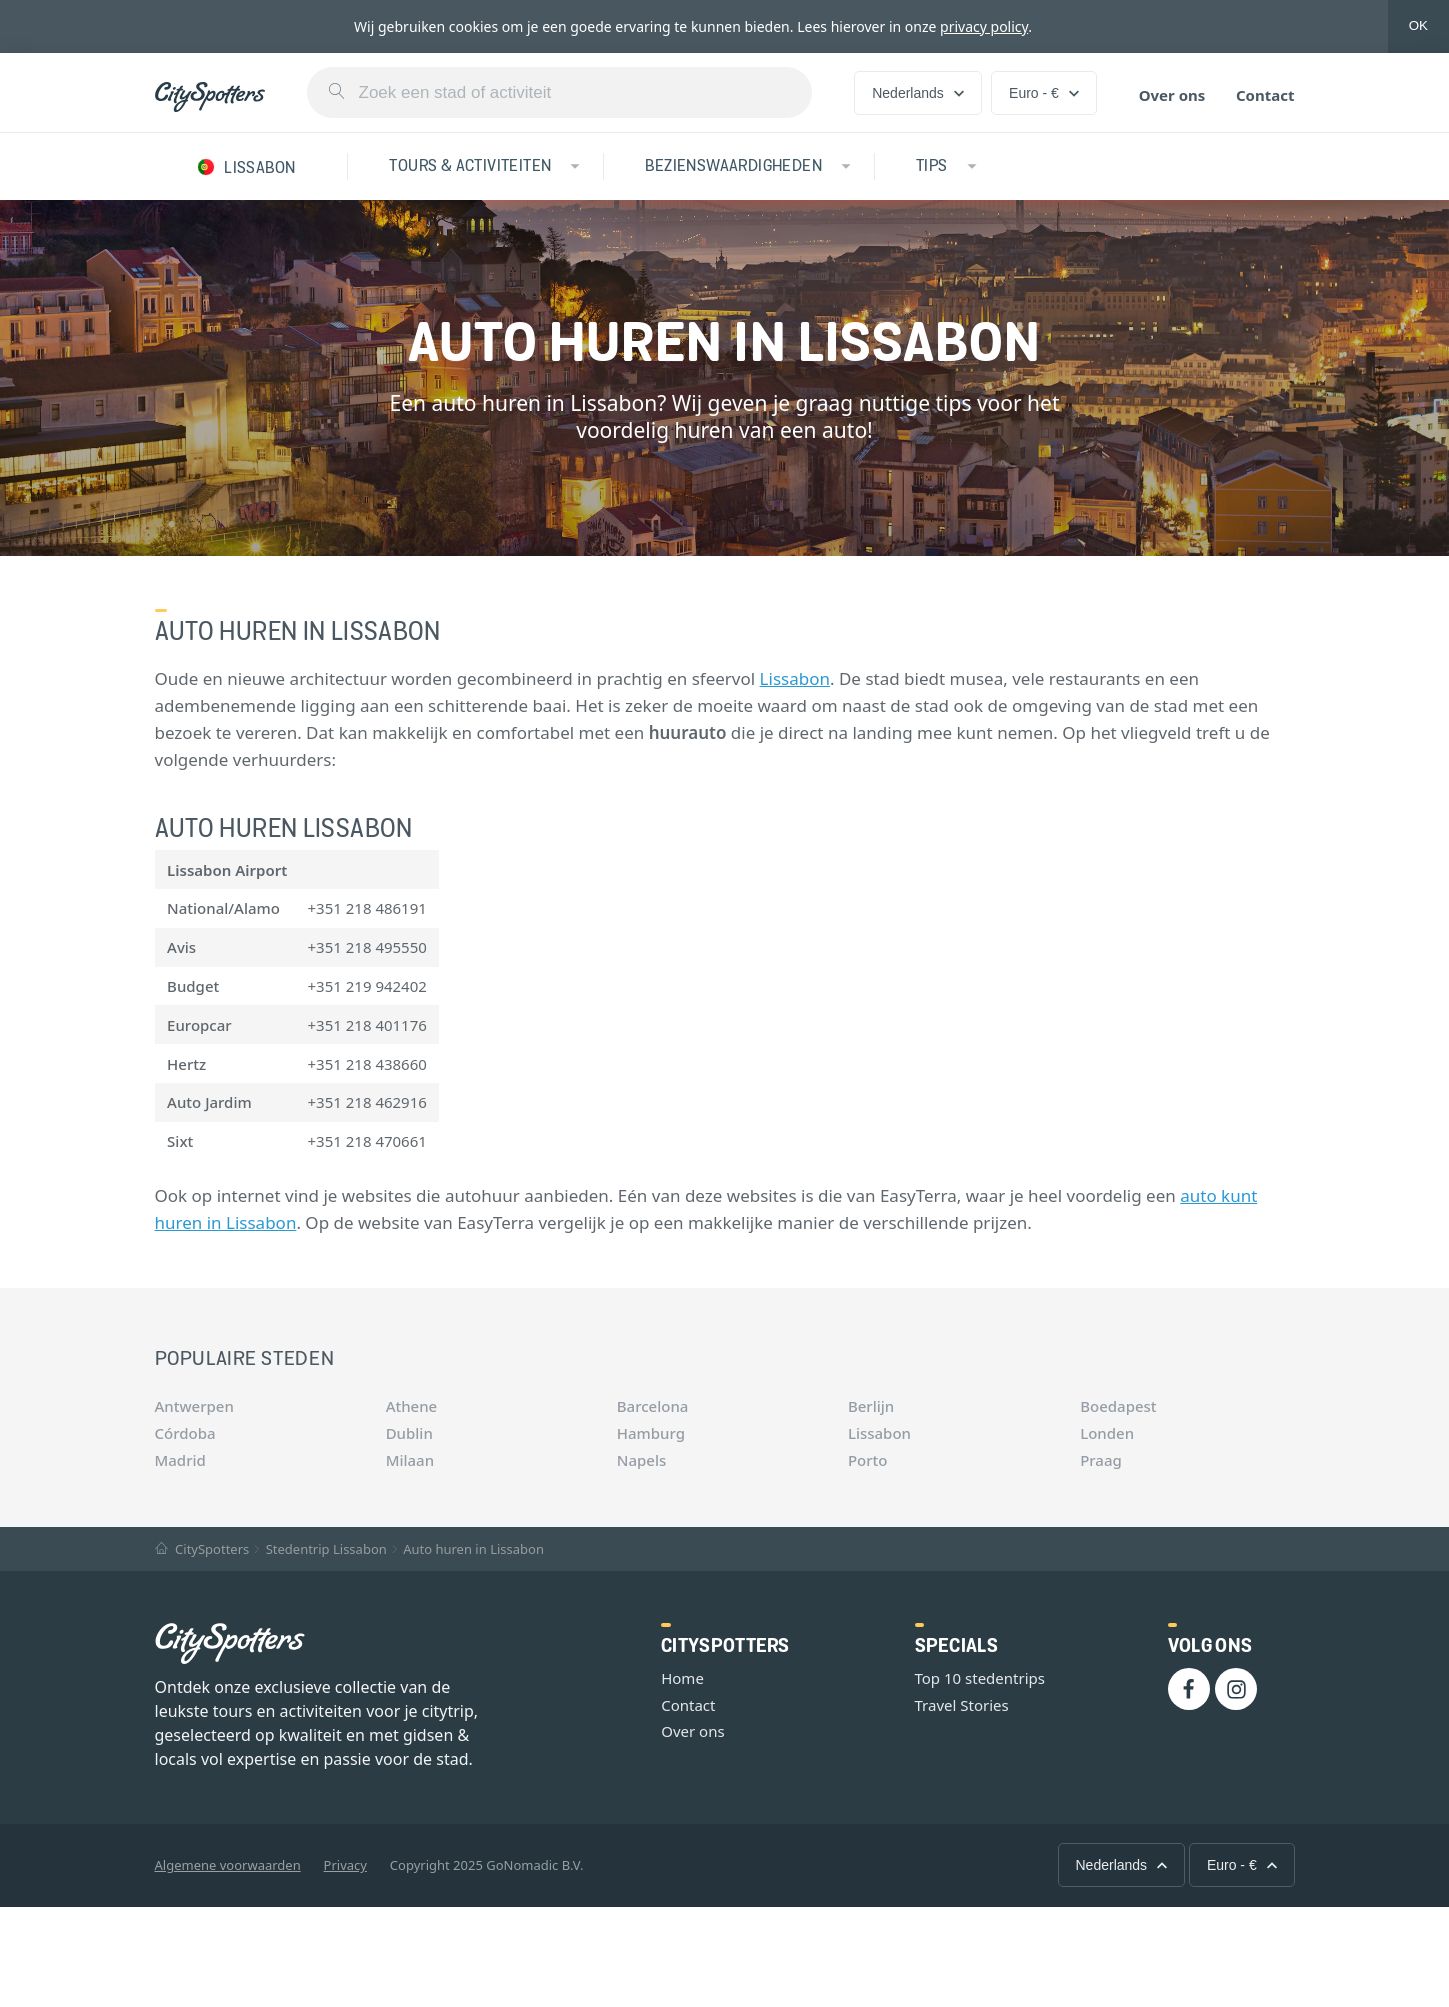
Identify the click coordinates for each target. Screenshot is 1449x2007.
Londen (1107, 1433)
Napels (641, 1460)
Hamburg (651, 1433)
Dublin (409, 1433)
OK (1418, 25)
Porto (868, 1460)
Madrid (180, 1460)
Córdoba (185, 1433)
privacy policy (984, 26)
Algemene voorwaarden (228, 1865)
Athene (412, 1406)
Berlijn (871, 1406)
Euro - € (1044, 93)
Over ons (1172, 95)
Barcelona (653, 1406)
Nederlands (918, 93)
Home (682, 1678)
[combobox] (560, 92)
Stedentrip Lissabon (326, 1549)
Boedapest (1118, 1406)
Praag (1101, 1460)
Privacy (345, 1865)
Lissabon (795, 678)
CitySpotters (202, 1549)
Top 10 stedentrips (980, 1678)
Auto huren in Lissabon (473, 1549)
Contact (1265, 95)
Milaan (410, 1460)
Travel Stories (962, 1705)
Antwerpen (194, 1406)
